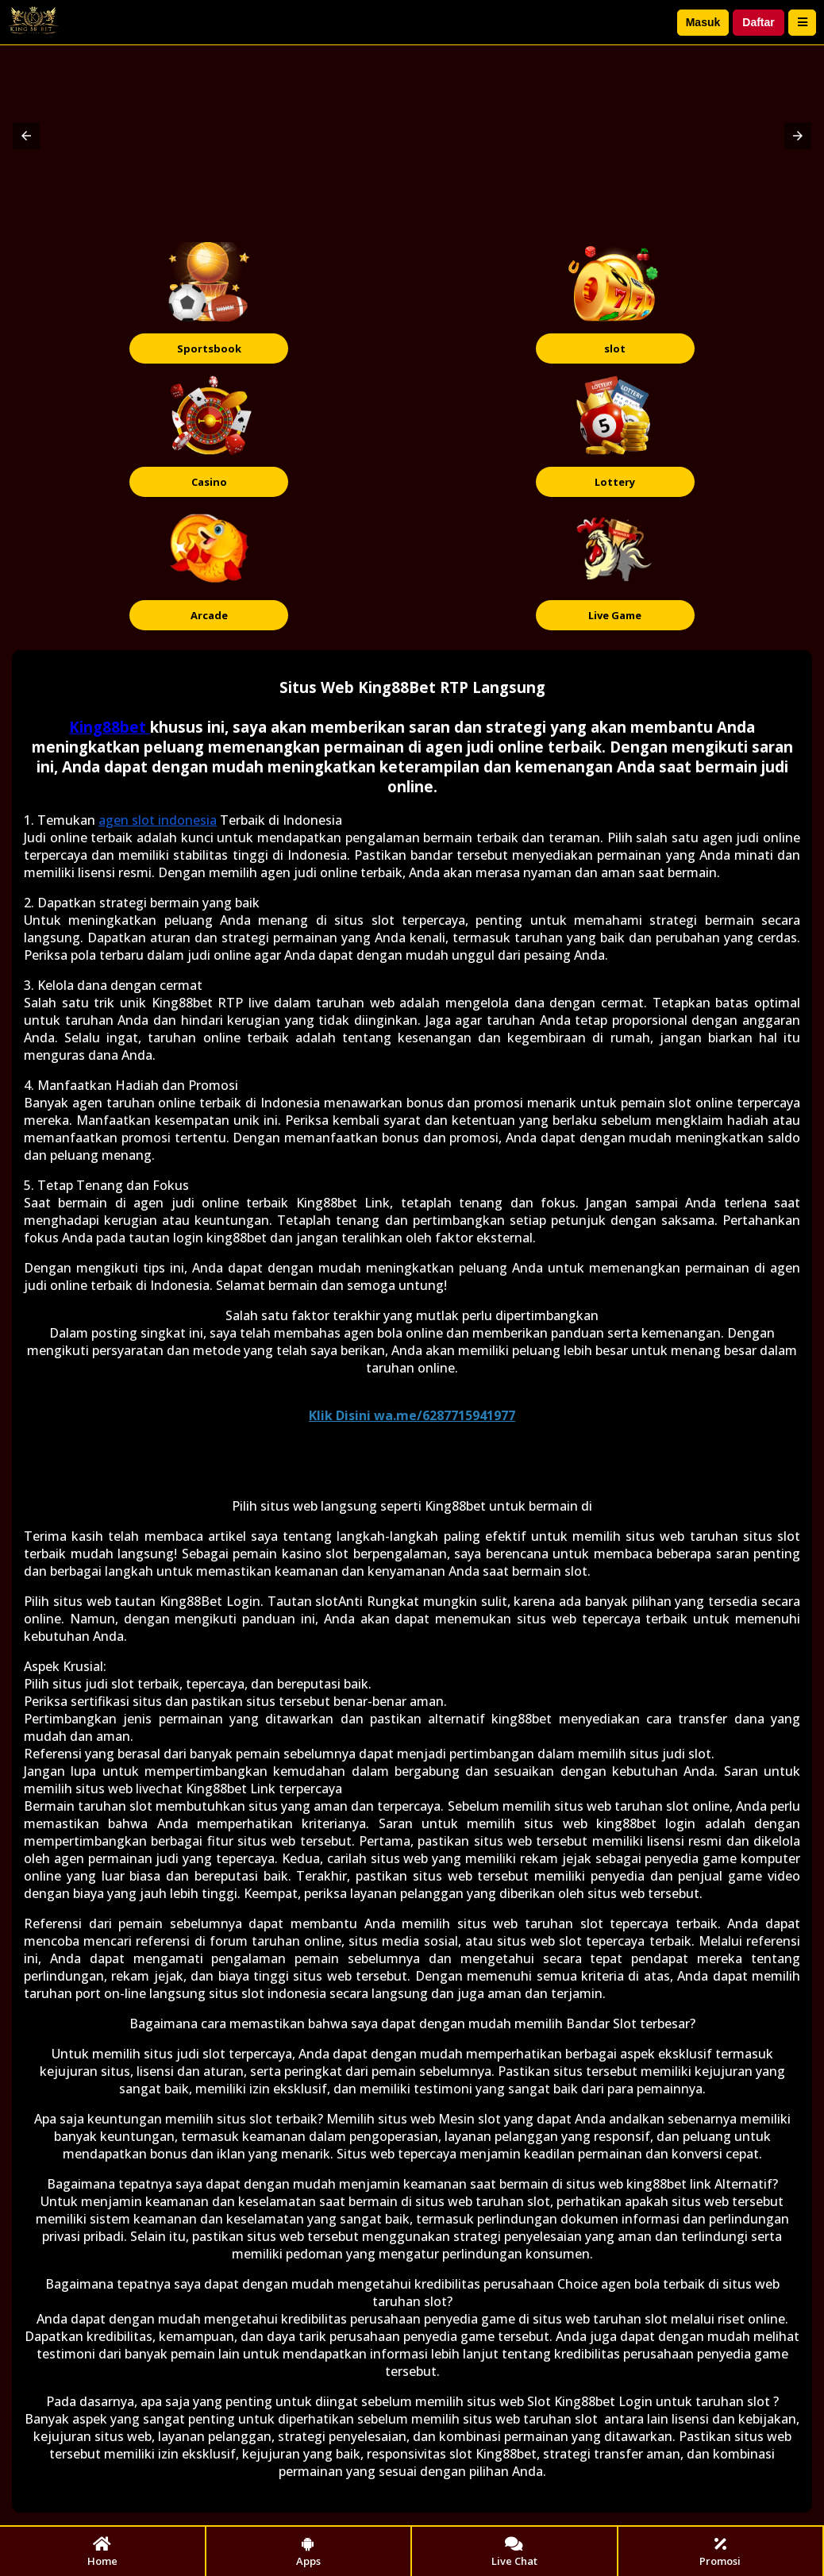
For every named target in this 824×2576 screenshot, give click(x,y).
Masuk (703, 22)
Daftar (758, 22)
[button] (26, 135)
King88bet (109, 727)
